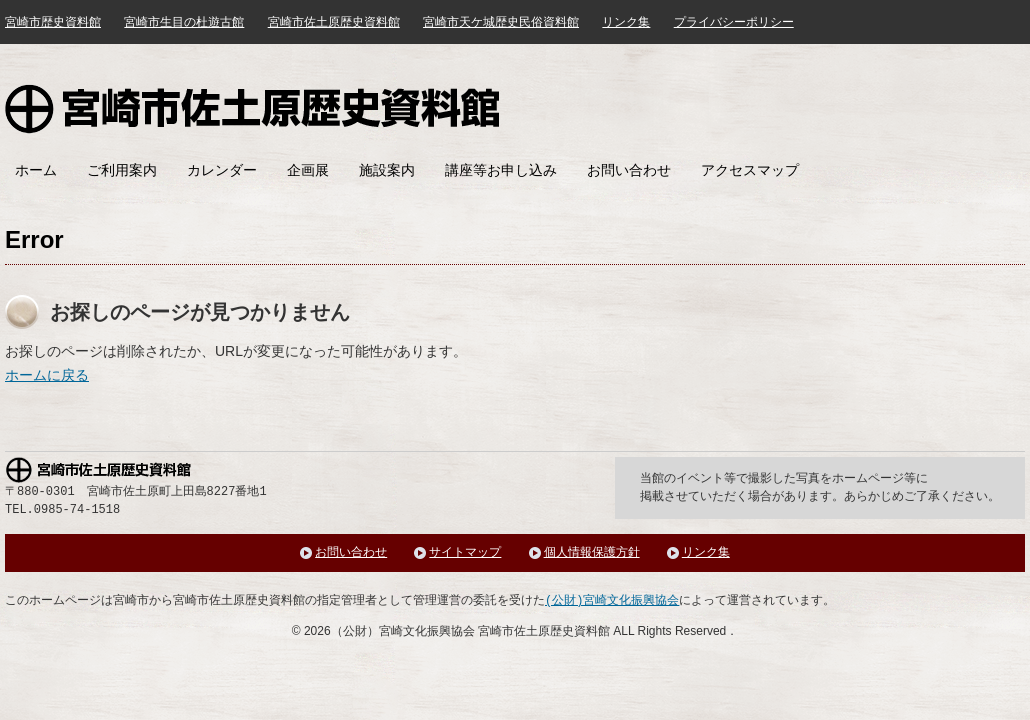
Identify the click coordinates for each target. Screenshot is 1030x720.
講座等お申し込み (501, 170)
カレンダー (222, 170)
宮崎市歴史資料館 (53, 22)
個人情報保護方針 (592, 552)
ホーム (36, 170)
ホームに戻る (47, 375)
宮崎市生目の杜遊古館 (184, 22)
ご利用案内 (122, 170)
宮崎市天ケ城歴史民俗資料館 (501, 22)
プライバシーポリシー (734, 22)
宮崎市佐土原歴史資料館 (253, 109)
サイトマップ (465, 552)
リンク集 (626, 22)
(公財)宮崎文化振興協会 (612, 600)
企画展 (308, 170)
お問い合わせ (629, 170)
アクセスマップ (750, 170)
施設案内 (387, 170)
